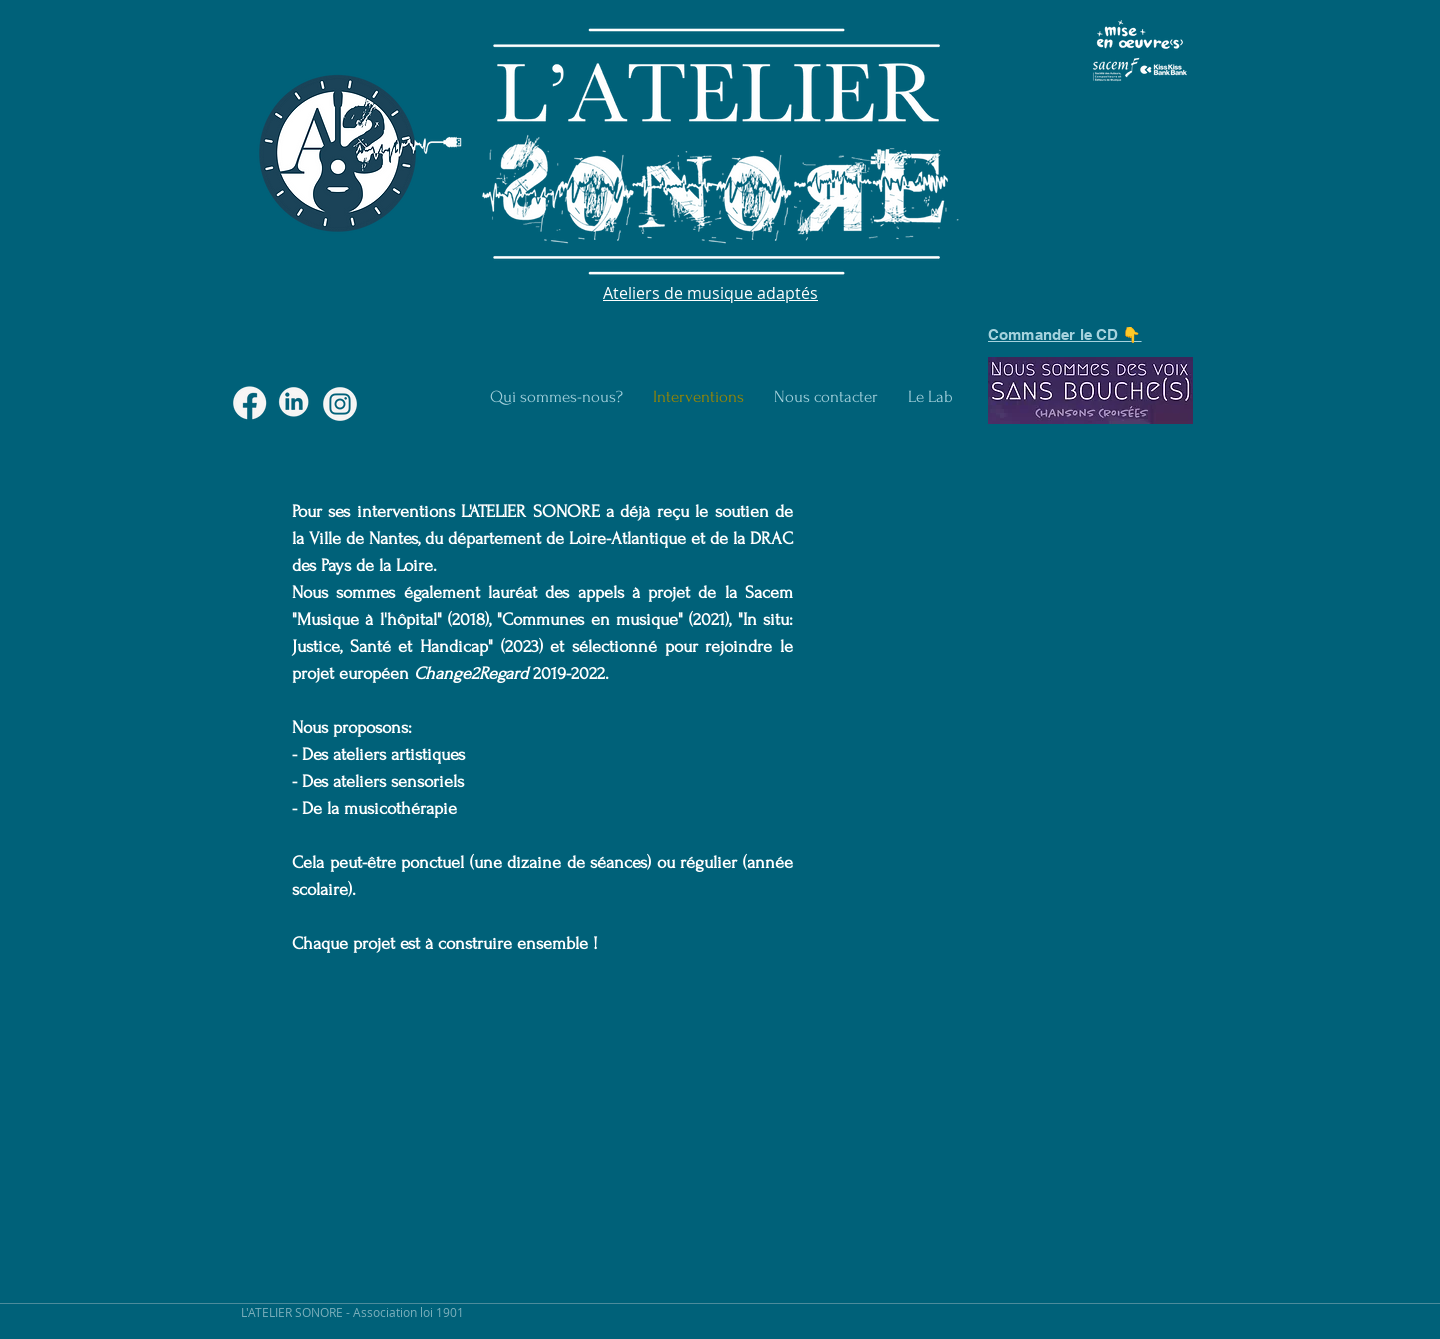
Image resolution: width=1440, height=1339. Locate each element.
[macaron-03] (250, 404)
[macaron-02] (340, 404)
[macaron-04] (295, 404)
